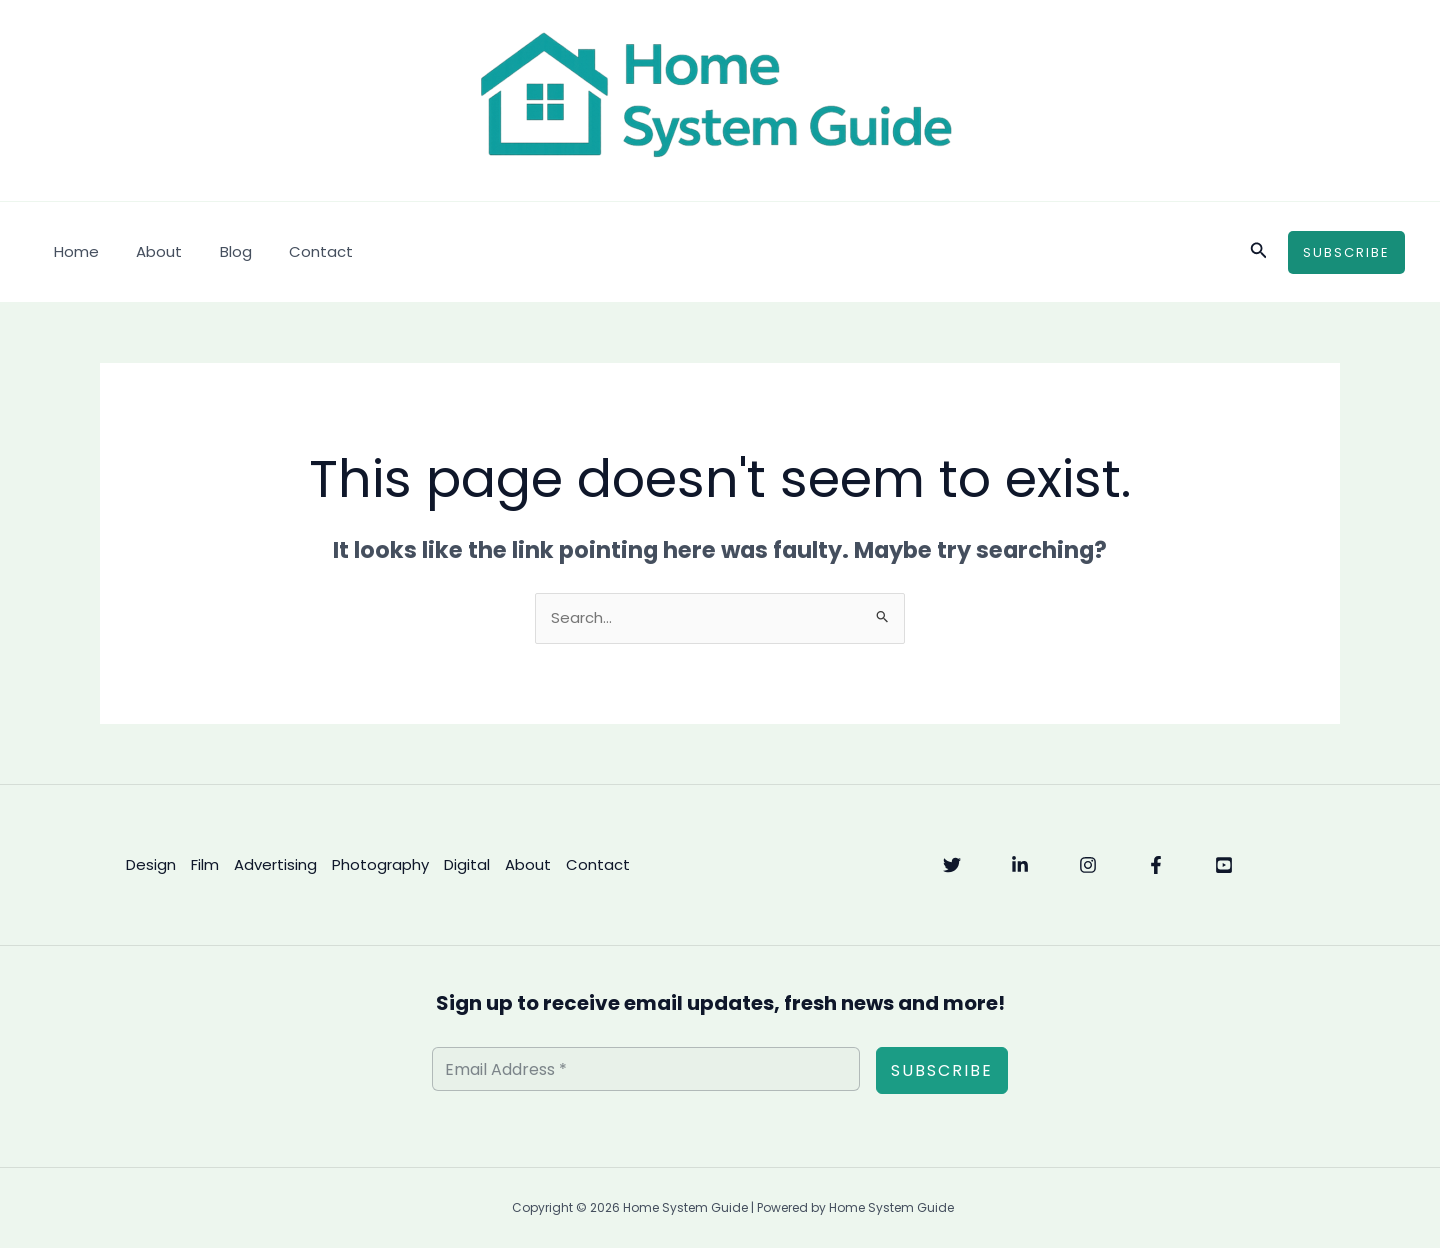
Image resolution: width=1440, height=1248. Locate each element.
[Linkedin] (1020, 866)
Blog (217, 251)
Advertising (274, 864)
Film (204, 864)
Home (72, 251)
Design (150, 864)
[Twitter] (952, 866)
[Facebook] (1156, 866)
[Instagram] (1088, 866)
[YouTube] (1224, 866)
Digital (466, 864)
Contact (295, 251)
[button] (1259, 252)
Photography (379, 864)
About (148, 251)
